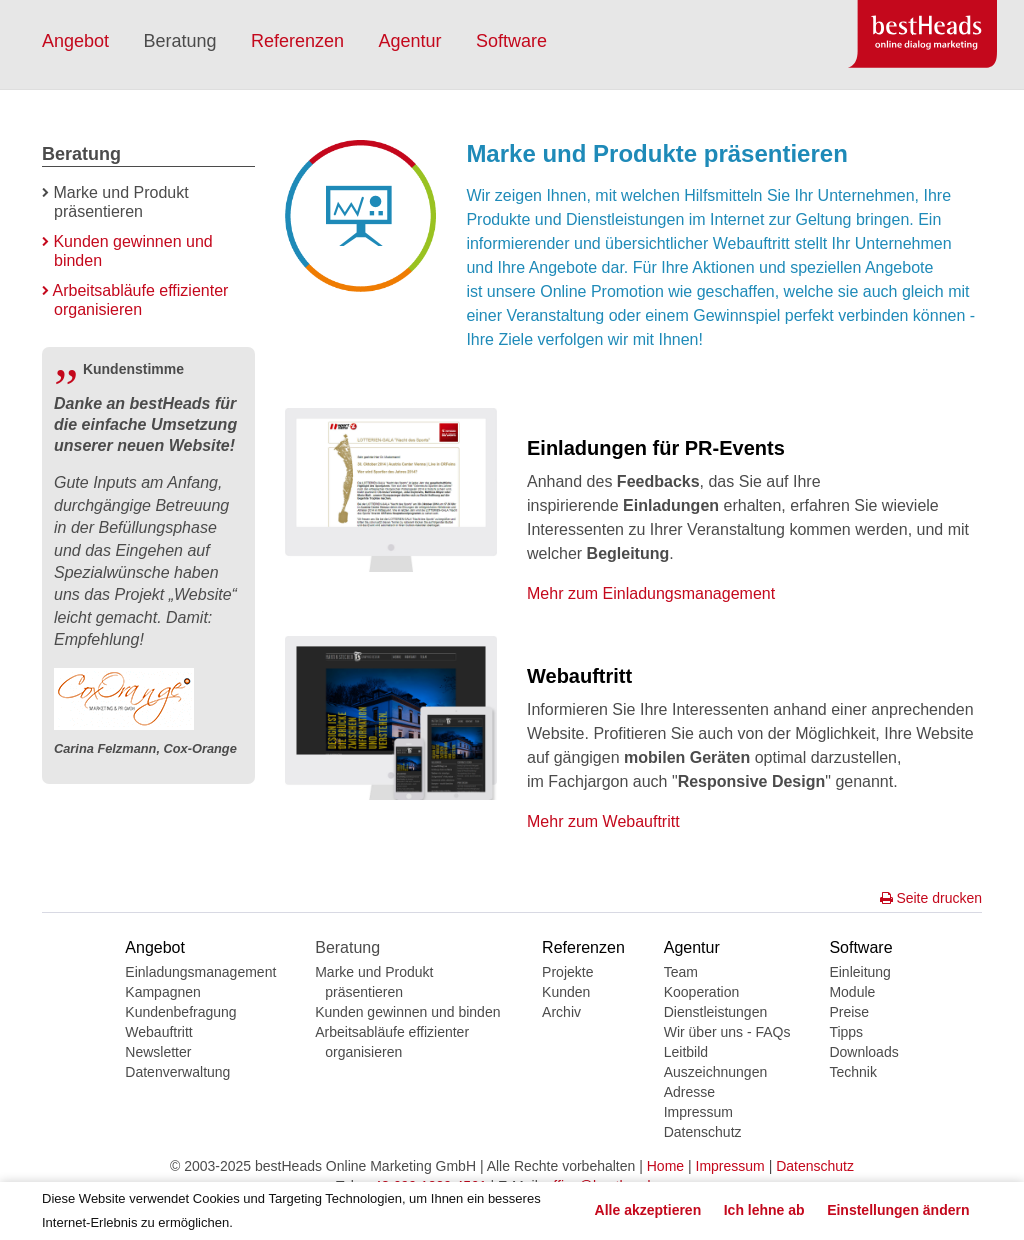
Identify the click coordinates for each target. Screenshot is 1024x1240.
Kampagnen (163, 992)
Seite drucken (931, 898)
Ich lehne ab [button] (764, 1210)
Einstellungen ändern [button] (898, 1210)
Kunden (566, 992)
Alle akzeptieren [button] (648, 1210)
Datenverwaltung (177, 1072)
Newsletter (158, 1052)
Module (852, 992)
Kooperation (702, 992)
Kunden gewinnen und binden (407, 1012)
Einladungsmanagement (200, 972)
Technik (852, 1072)
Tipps (846, 1032)
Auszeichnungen (716, 1072)
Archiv (561, 1012)
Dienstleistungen (716, 1012)
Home (665, 1166)
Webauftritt (158, 1032)
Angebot (75, 41)
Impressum (698, 1112)
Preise (849, 1012)
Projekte (567, 972)
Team (681, 972)
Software (511, 41)
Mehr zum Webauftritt (603, 821)
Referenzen (297, 41)
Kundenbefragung (180, 1012)
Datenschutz (703, 1132)
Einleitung (860, 972)
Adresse (689, 1092)
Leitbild (686, 1052)
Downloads (863, 1052)
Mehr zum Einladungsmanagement (651, 593)
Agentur (410, 41)
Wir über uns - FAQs (727, 1032)
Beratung (180, 41)
